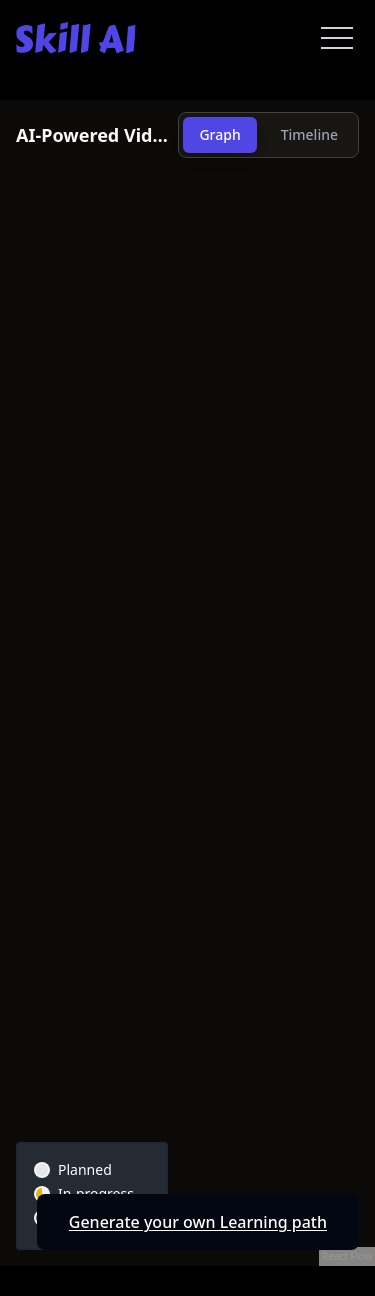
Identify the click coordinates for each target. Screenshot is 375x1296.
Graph (219, 134)
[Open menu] (337, 38)
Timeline (309, 134)
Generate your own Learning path (198, 1222)
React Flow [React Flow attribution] (347, 1256)
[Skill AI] (76, 37)
